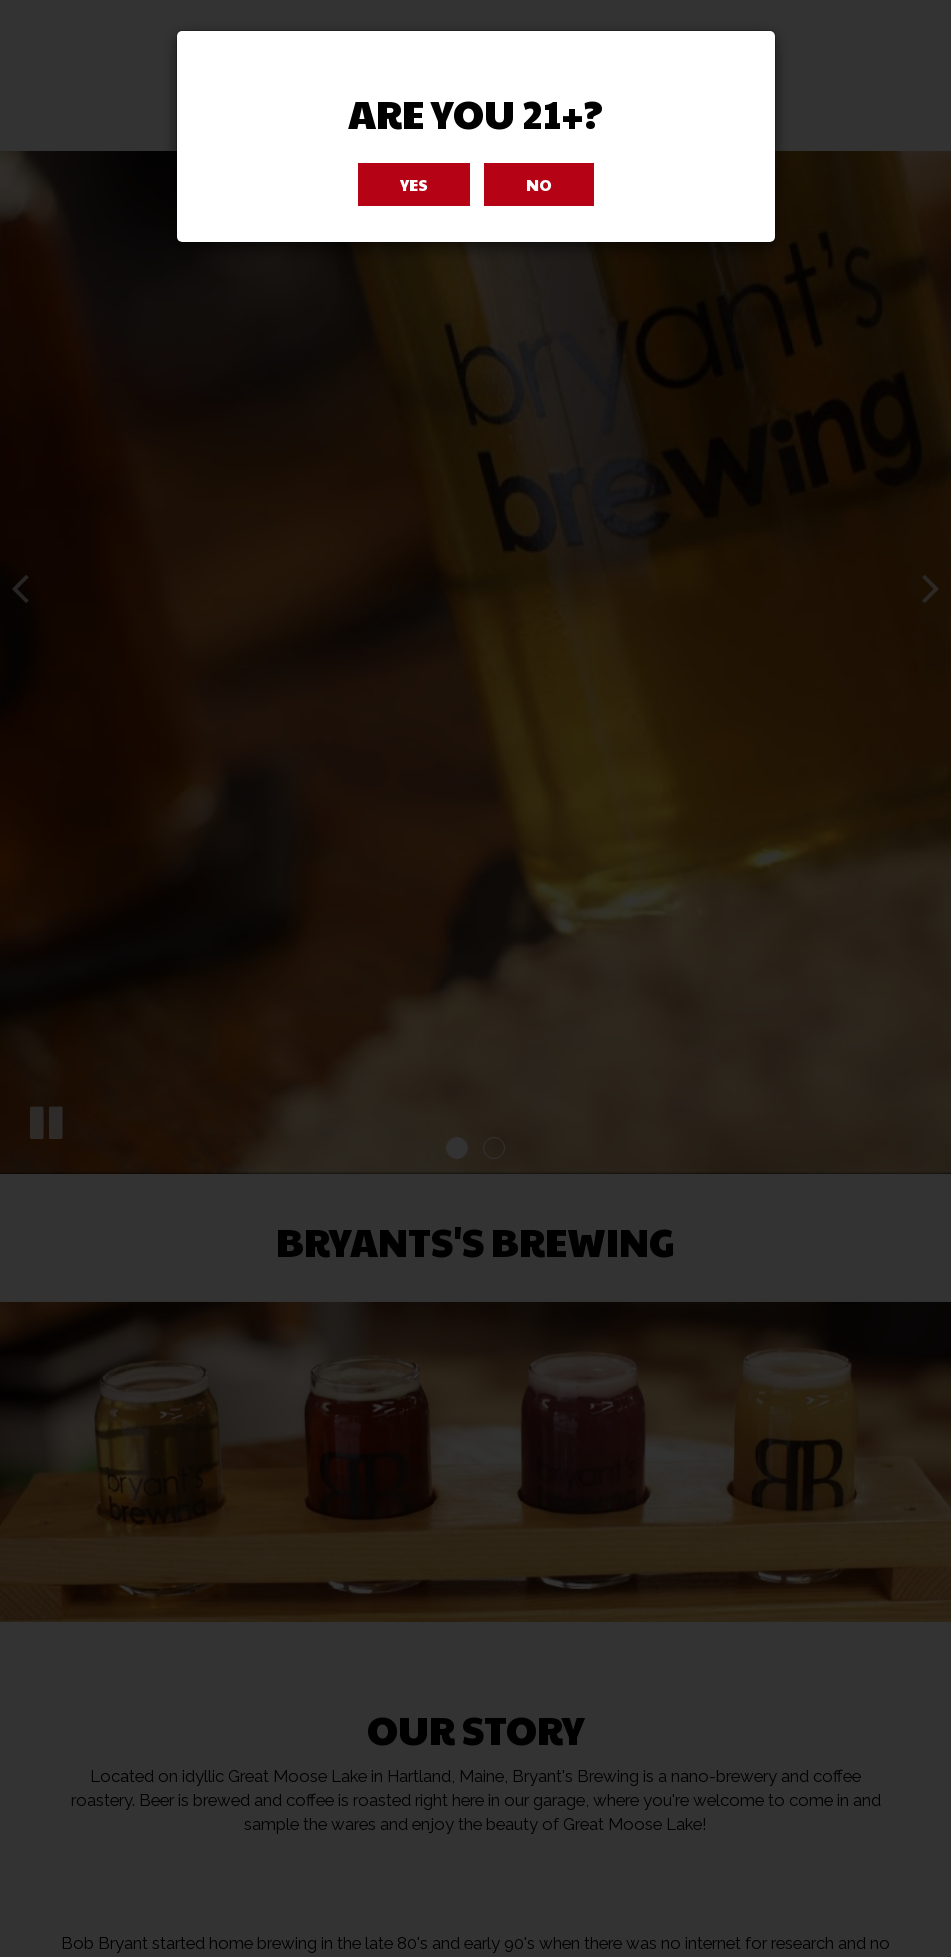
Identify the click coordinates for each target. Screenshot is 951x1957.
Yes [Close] (414, 184)
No (539, 184)
